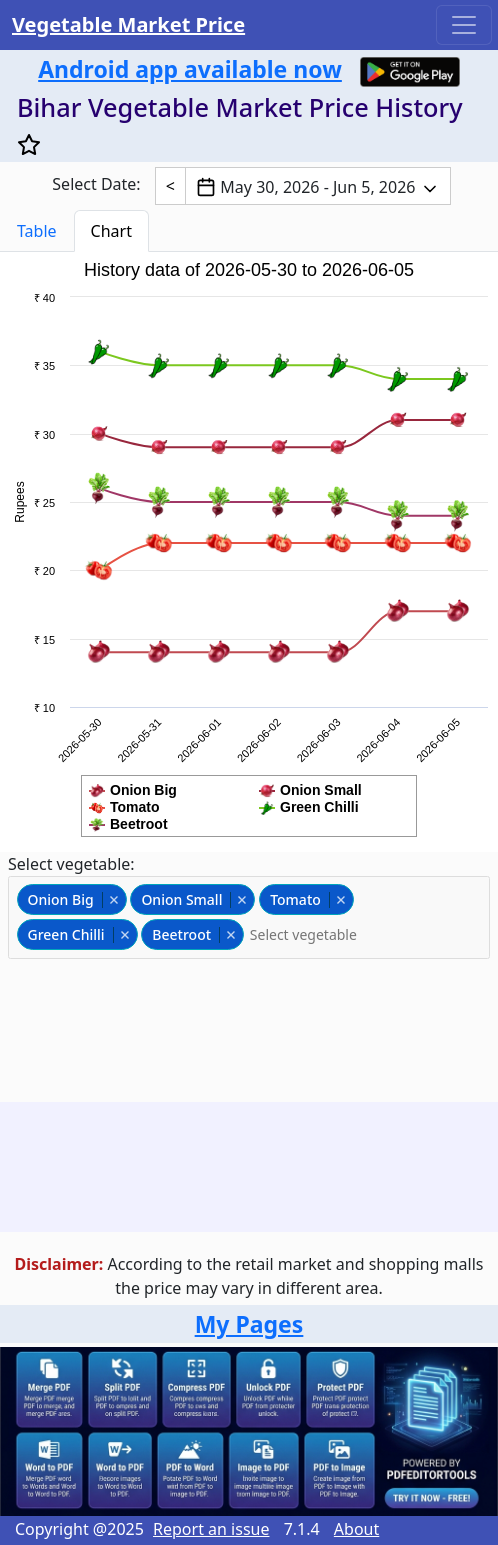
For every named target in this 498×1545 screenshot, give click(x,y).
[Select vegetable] (316, 934)
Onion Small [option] (191, 899)
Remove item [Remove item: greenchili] (124, 935)
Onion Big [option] (71, 899)
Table (37, 231)
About (356, 1529)
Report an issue (211, 1529)
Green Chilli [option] (76, 934)
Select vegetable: (71, 864)
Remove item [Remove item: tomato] (340, 900)
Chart (111, 231)
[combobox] (249, 917)
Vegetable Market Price (128, 24)
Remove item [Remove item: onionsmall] (241, 900)
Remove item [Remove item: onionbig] (113, 900)
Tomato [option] (305, 899)
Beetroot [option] (191, 934)
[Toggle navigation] (464, 25)
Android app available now (190, 69)
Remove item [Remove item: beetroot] (230, 935)
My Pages (249, 1324)
